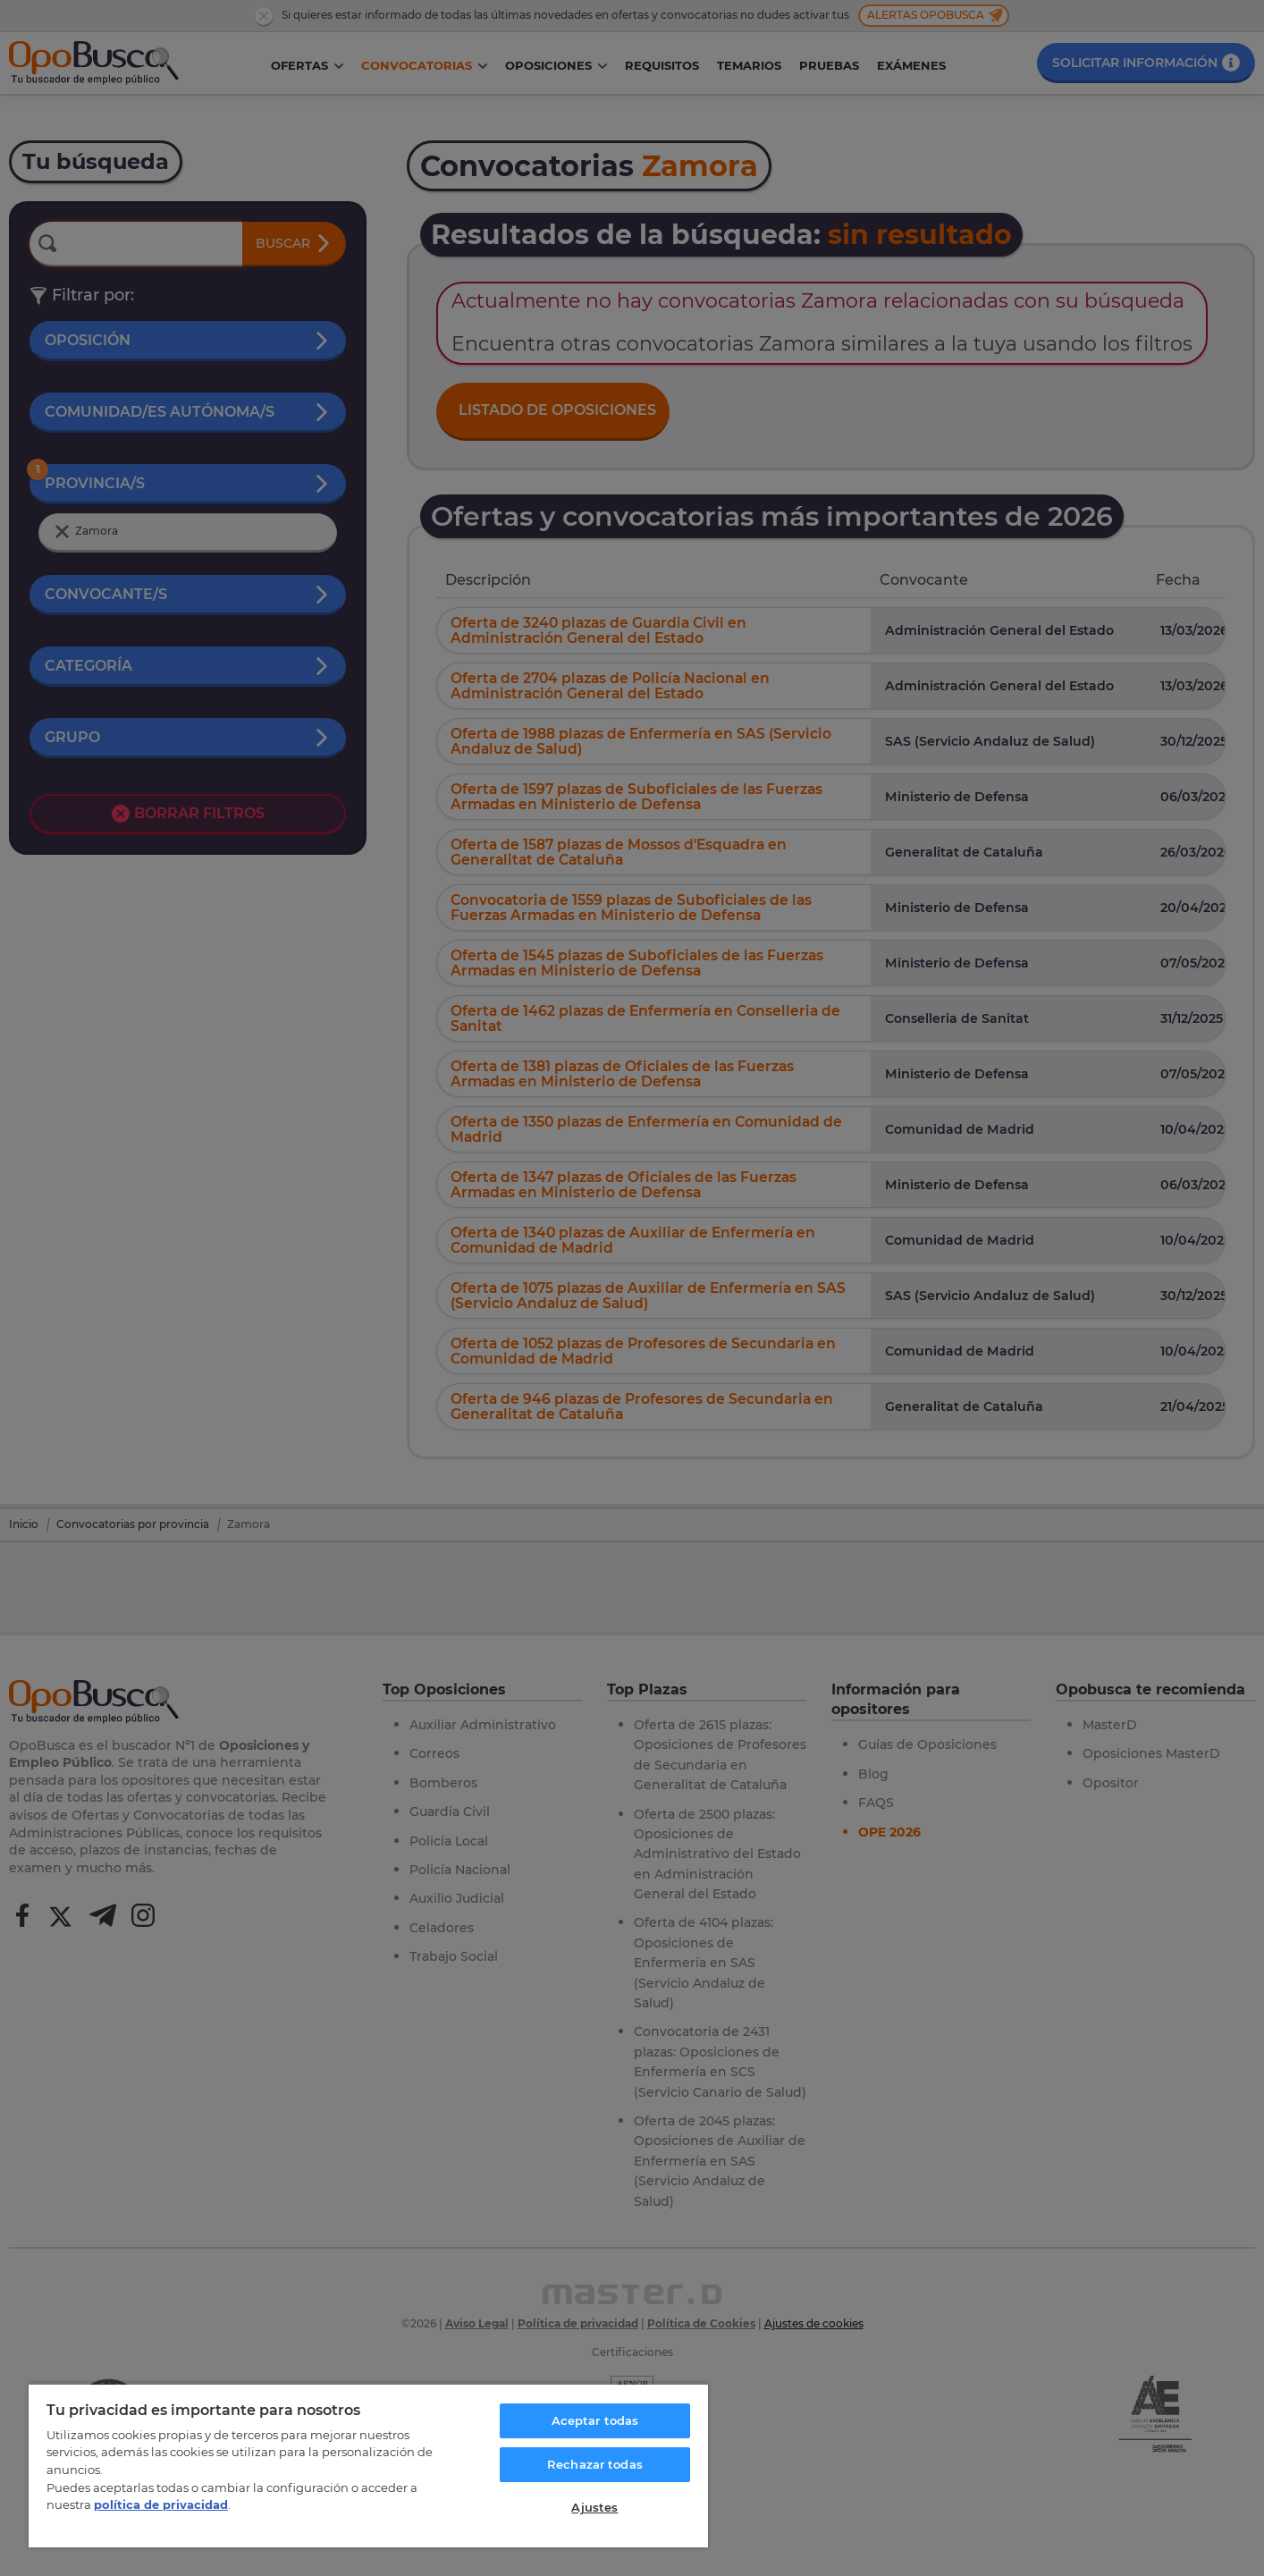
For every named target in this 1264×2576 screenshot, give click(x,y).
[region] (368, 2465)
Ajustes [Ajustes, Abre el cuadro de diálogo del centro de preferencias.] (594, 2507)
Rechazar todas (595, 2464)
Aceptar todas (595, 2420)
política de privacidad (161, 2504)
